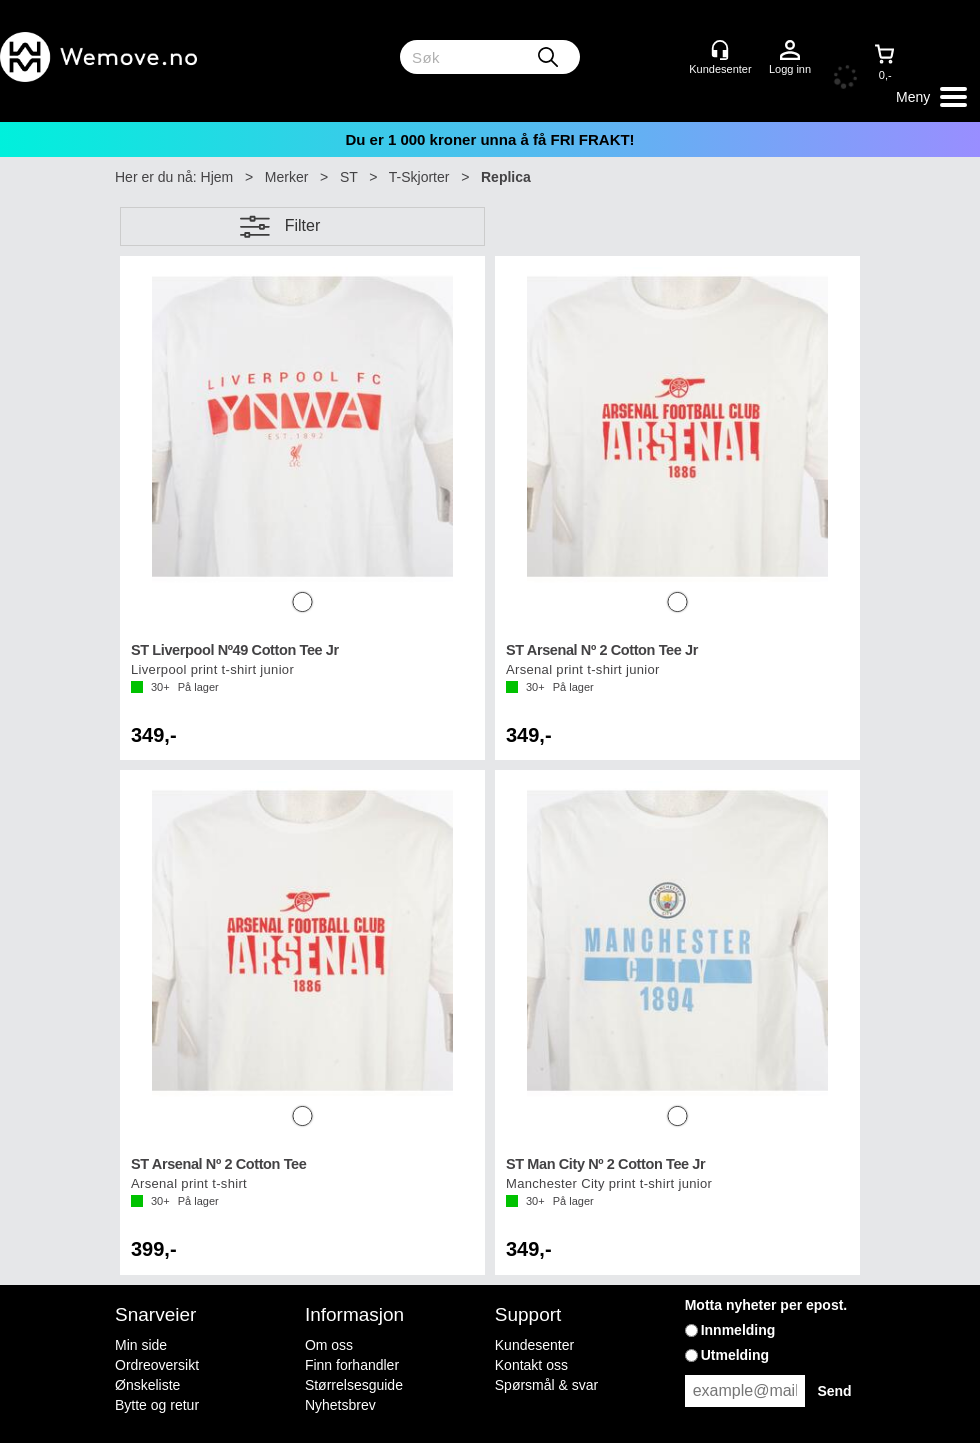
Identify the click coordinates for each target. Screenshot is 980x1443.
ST (349, 177)
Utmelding (735, 1355)
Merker (287, 177)
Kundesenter (534, 1345)
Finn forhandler (352, 1365)
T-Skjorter (419, 177)
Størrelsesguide (354, 1385)
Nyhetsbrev (340, 1405)
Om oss (329, 1345)
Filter (303, 225)
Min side (141, 1345)
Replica (506, 177)
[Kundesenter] (720, 50)
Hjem (217, 177)
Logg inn (790, 51)
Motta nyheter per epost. (766, 1305)
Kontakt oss (531, 1365)
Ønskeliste (147, 1385)
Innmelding (738, 1330)
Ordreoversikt (157, 1365)
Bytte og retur (157, 1405)
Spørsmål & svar (546, 1385)
